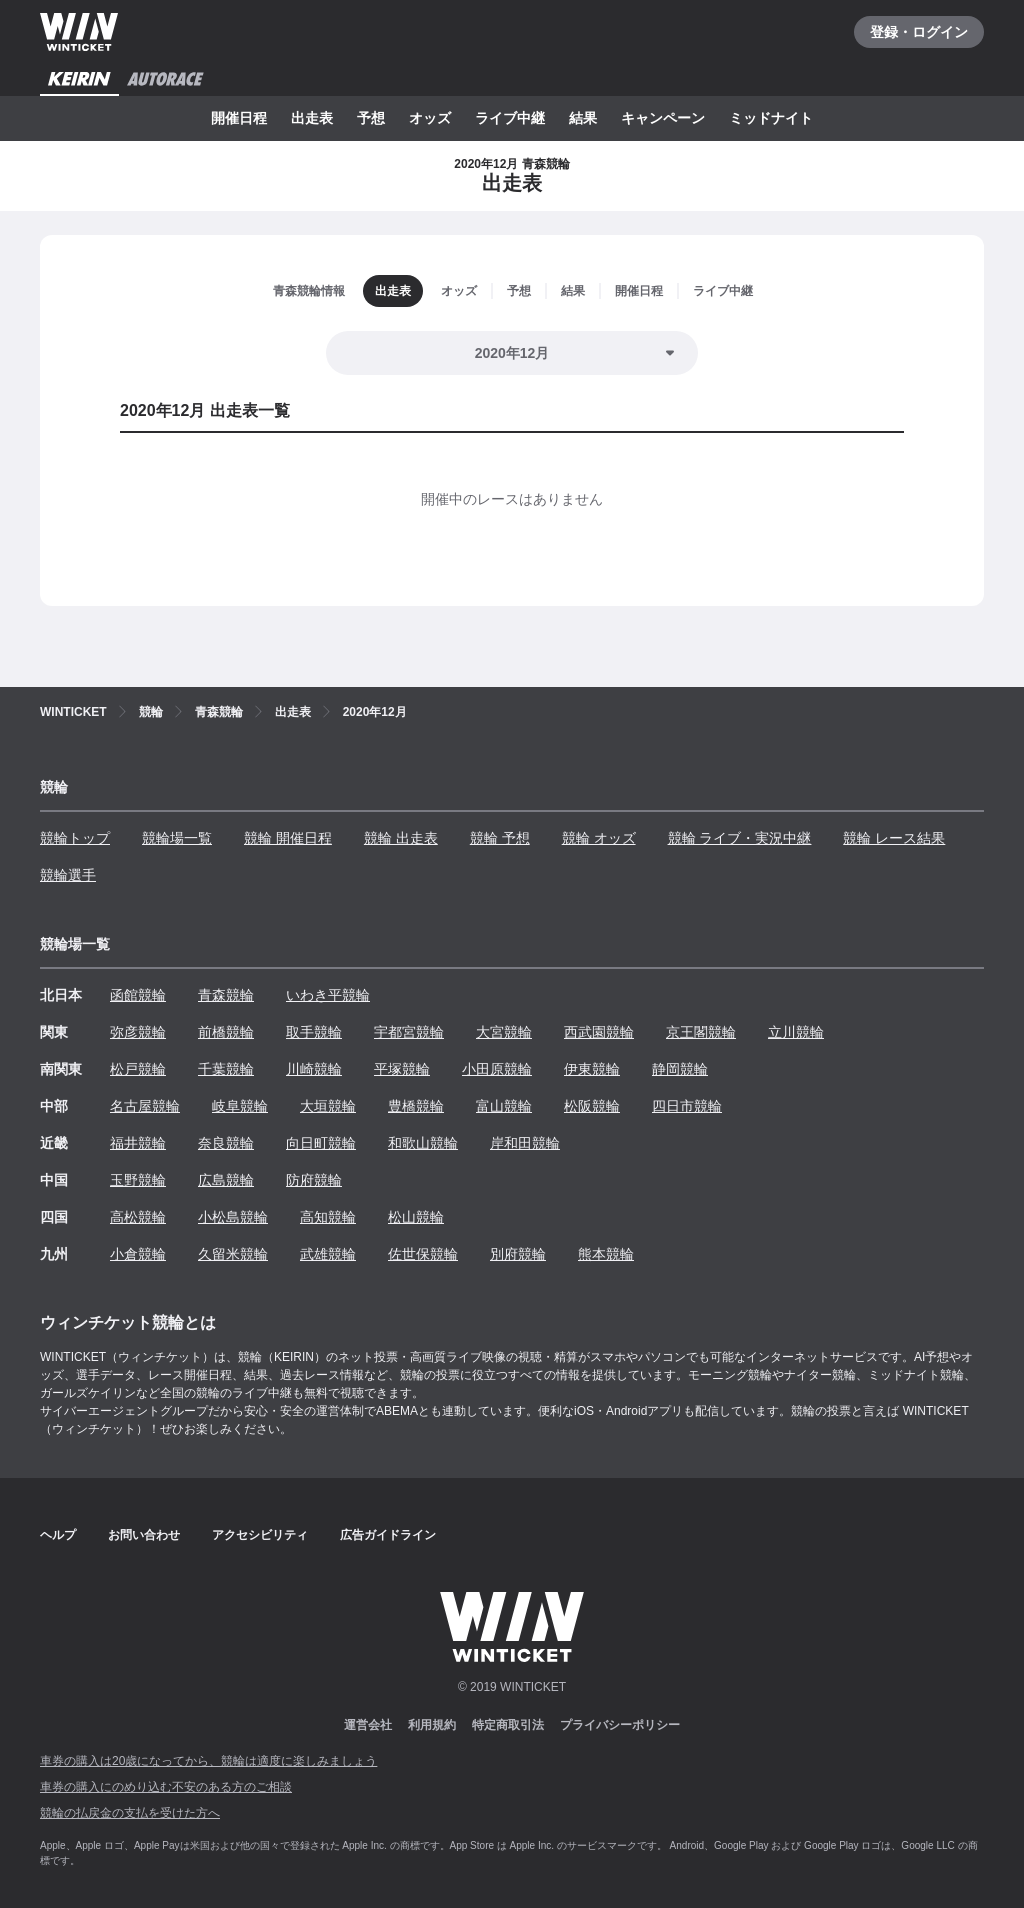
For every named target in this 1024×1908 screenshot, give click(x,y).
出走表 (312, 118)
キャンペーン (663, 118)
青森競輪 (226, 995)
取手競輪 (314, 1032)
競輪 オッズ (599, 838)
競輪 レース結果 (894, 838)
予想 (371, 118)
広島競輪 (226, 1180)
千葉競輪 (226, 1069)
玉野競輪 (138, 1180)
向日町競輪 (321, 1143)
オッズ (430, 118)
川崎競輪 (314, 1069)
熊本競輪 (606, 1254)
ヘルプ (58, 1535)
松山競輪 (416, 1217)
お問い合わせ (144, 1535)
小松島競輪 (233, 1217)
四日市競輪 (687, 1106)
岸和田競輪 (525, 1143)
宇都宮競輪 (409, 1032)
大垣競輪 (328, 1106)
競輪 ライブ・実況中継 (740, 838)
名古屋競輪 (145, 1106)
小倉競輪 (138, 1254)
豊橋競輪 (416, 1106)
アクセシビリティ (260, 1535)
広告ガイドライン (388, 1535)
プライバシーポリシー (620, 1725)
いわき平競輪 (328, 995)
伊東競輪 (592, 1069)
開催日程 (239, 118)
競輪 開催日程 (288, 838)
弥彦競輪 (138, 1032)
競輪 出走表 (401, 838)
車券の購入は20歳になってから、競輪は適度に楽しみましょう (208, 1761)
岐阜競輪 (240, 1106)
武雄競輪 (328, 1254)
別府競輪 (518, 1254)
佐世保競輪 (423, 1254)
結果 (583, 118)
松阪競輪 (592, 1106)
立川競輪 (796, 1032)
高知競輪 (328, 1217)
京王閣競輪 (701, 1032)
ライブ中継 (510, 118)
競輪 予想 (500, 838)
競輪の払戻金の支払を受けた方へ (130, 1813)
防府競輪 (314, 1180)
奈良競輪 (226, 1143)
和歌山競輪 (423, 1143)
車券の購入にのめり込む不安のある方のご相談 (166, 1787)
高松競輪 (138, 1217)
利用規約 (432, 1725)
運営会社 (368, 1725)
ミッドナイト (771, 118)
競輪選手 (68, 875)
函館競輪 (138, 995)
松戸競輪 (138, 1069)
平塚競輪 (402, 1069)
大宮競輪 (504, 1032)
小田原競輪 (497, 1069)
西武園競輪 (599, 1032)
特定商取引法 (508, 1725)
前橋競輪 (226, 1032)
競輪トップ (75, 838)
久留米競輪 (233, 1254)
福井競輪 (138, 1143)
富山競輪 (504, 1106)
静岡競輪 (680, 1069)
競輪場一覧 (177, 838)
